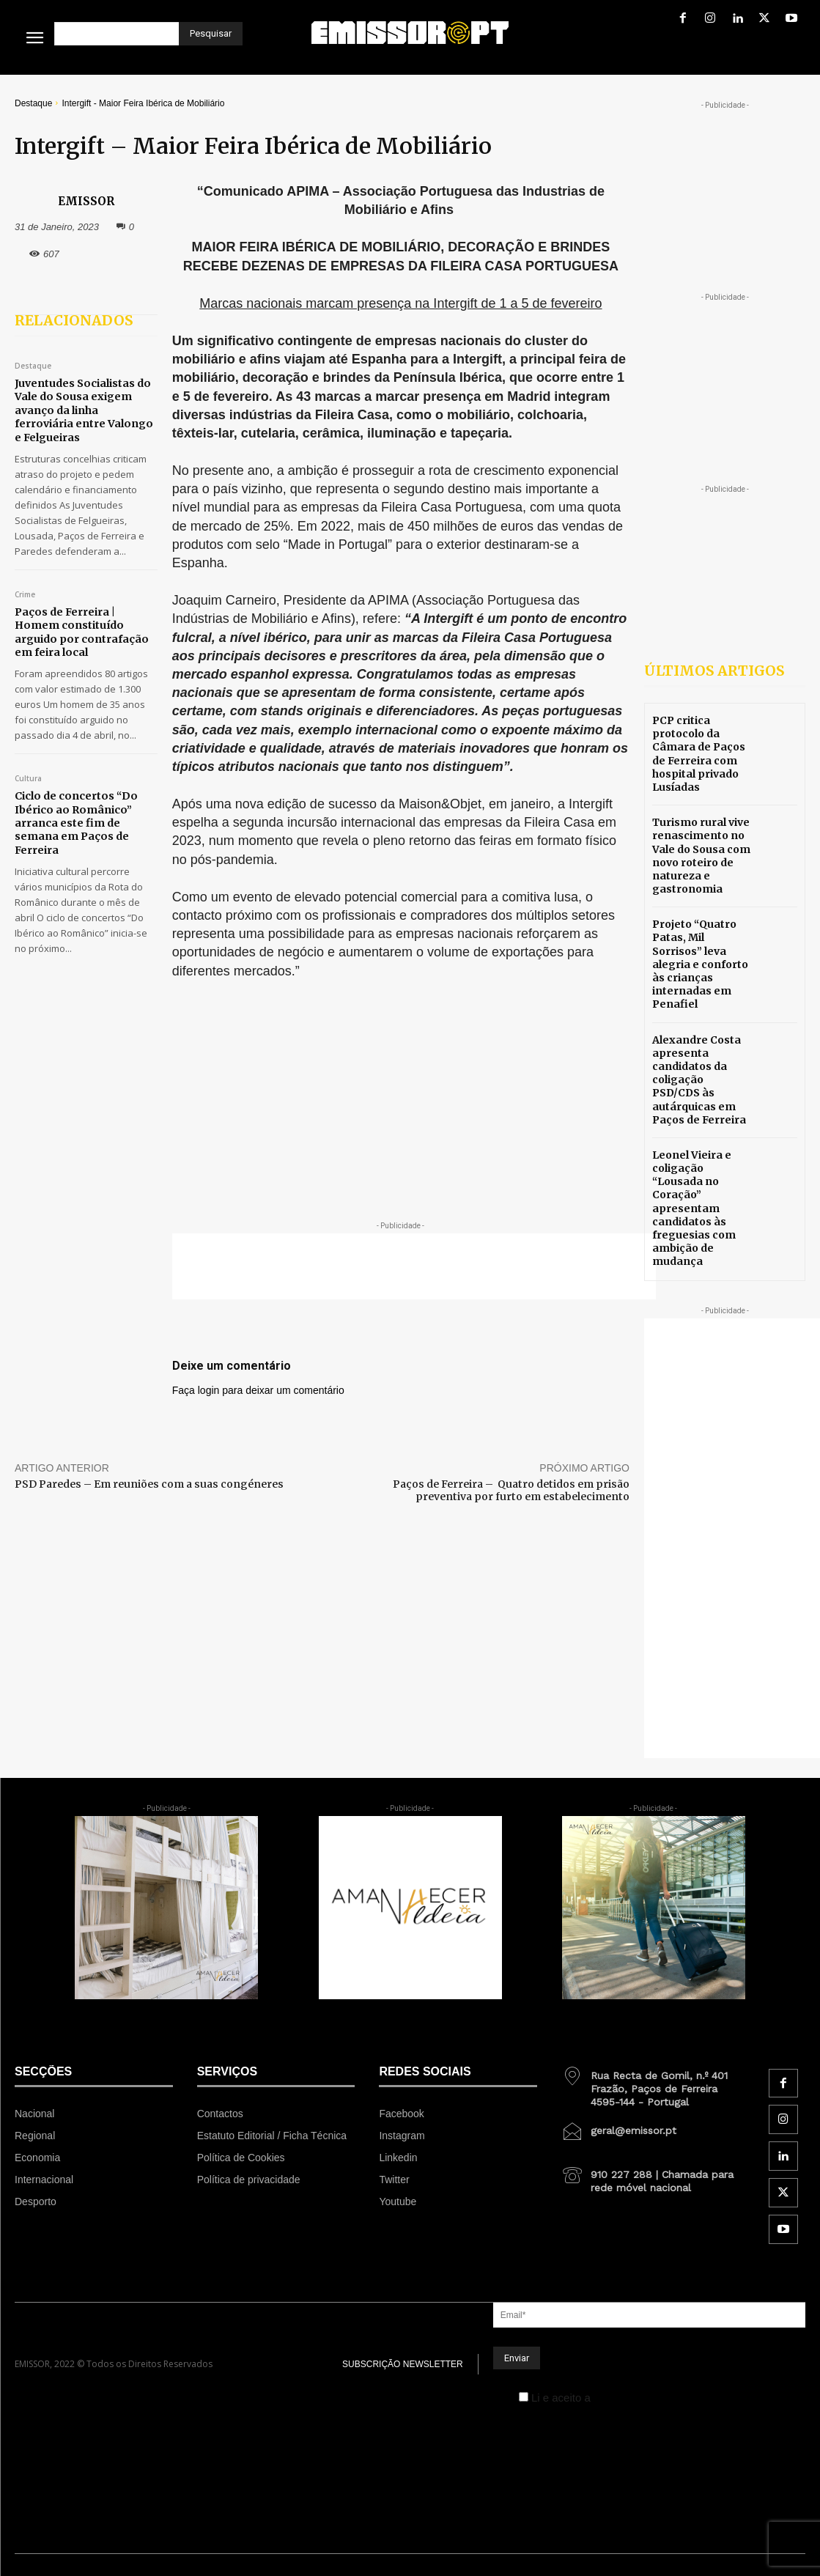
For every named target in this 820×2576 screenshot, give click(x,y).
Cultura (28, 778)
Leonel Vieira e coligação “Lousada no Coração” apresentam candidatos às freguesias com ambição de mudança (694, 1208)
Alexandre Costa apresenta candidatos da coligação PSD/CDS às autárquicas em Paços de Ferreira (699, 1079)
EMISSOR (86, 201)
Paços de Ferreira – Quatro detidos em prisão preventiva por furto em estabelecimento (511, 1490)
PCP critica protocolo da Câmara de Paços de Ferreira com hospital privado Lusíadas (698, 754)
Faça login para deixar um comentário (258, 1390)
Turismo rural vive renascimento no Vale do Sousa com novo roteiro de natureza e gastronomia (701, 856)
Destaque (33, 103)
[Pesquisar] (211, 33)
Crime (25, 594)
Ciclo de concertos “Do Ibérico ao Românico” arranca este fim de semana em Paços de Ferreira (74, 822)
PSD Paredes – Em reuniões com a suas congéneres (149, 1484)
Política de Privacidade (650, 2397)
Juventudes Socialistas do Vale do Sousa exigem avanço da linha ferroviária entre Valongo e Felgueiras (83, 410)
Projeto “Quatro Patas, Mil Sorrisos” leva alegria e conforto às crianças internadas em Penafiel (700, 964)
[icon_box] (653, 2083)
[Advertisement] (414, 1266)
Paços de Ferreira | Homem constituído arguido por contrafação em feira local (80, 631)
